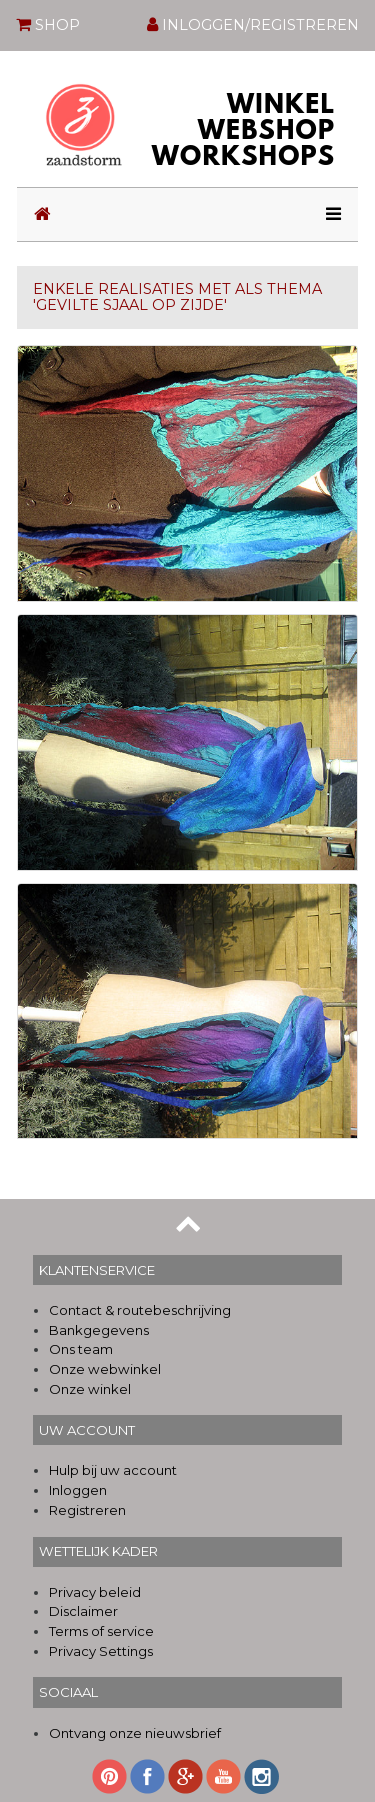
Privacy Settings (101, 1651)
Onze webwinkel (105, 1369)
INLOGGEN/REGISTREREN (253, 25)
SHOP (48, 24)
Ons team (81, 1349)
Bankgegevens (99, 1330)
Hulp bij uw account (113, 1470)
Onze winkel (90, 1389)
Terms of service (101, 1631)
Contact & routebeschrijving (140, 1310)
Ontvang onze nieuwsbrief (135, 1733)
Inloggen (78, 1490)
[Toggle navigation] (327, 214)
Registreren (87, 1510)
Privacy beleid (95, 1592)
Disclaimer (83, 1611)
